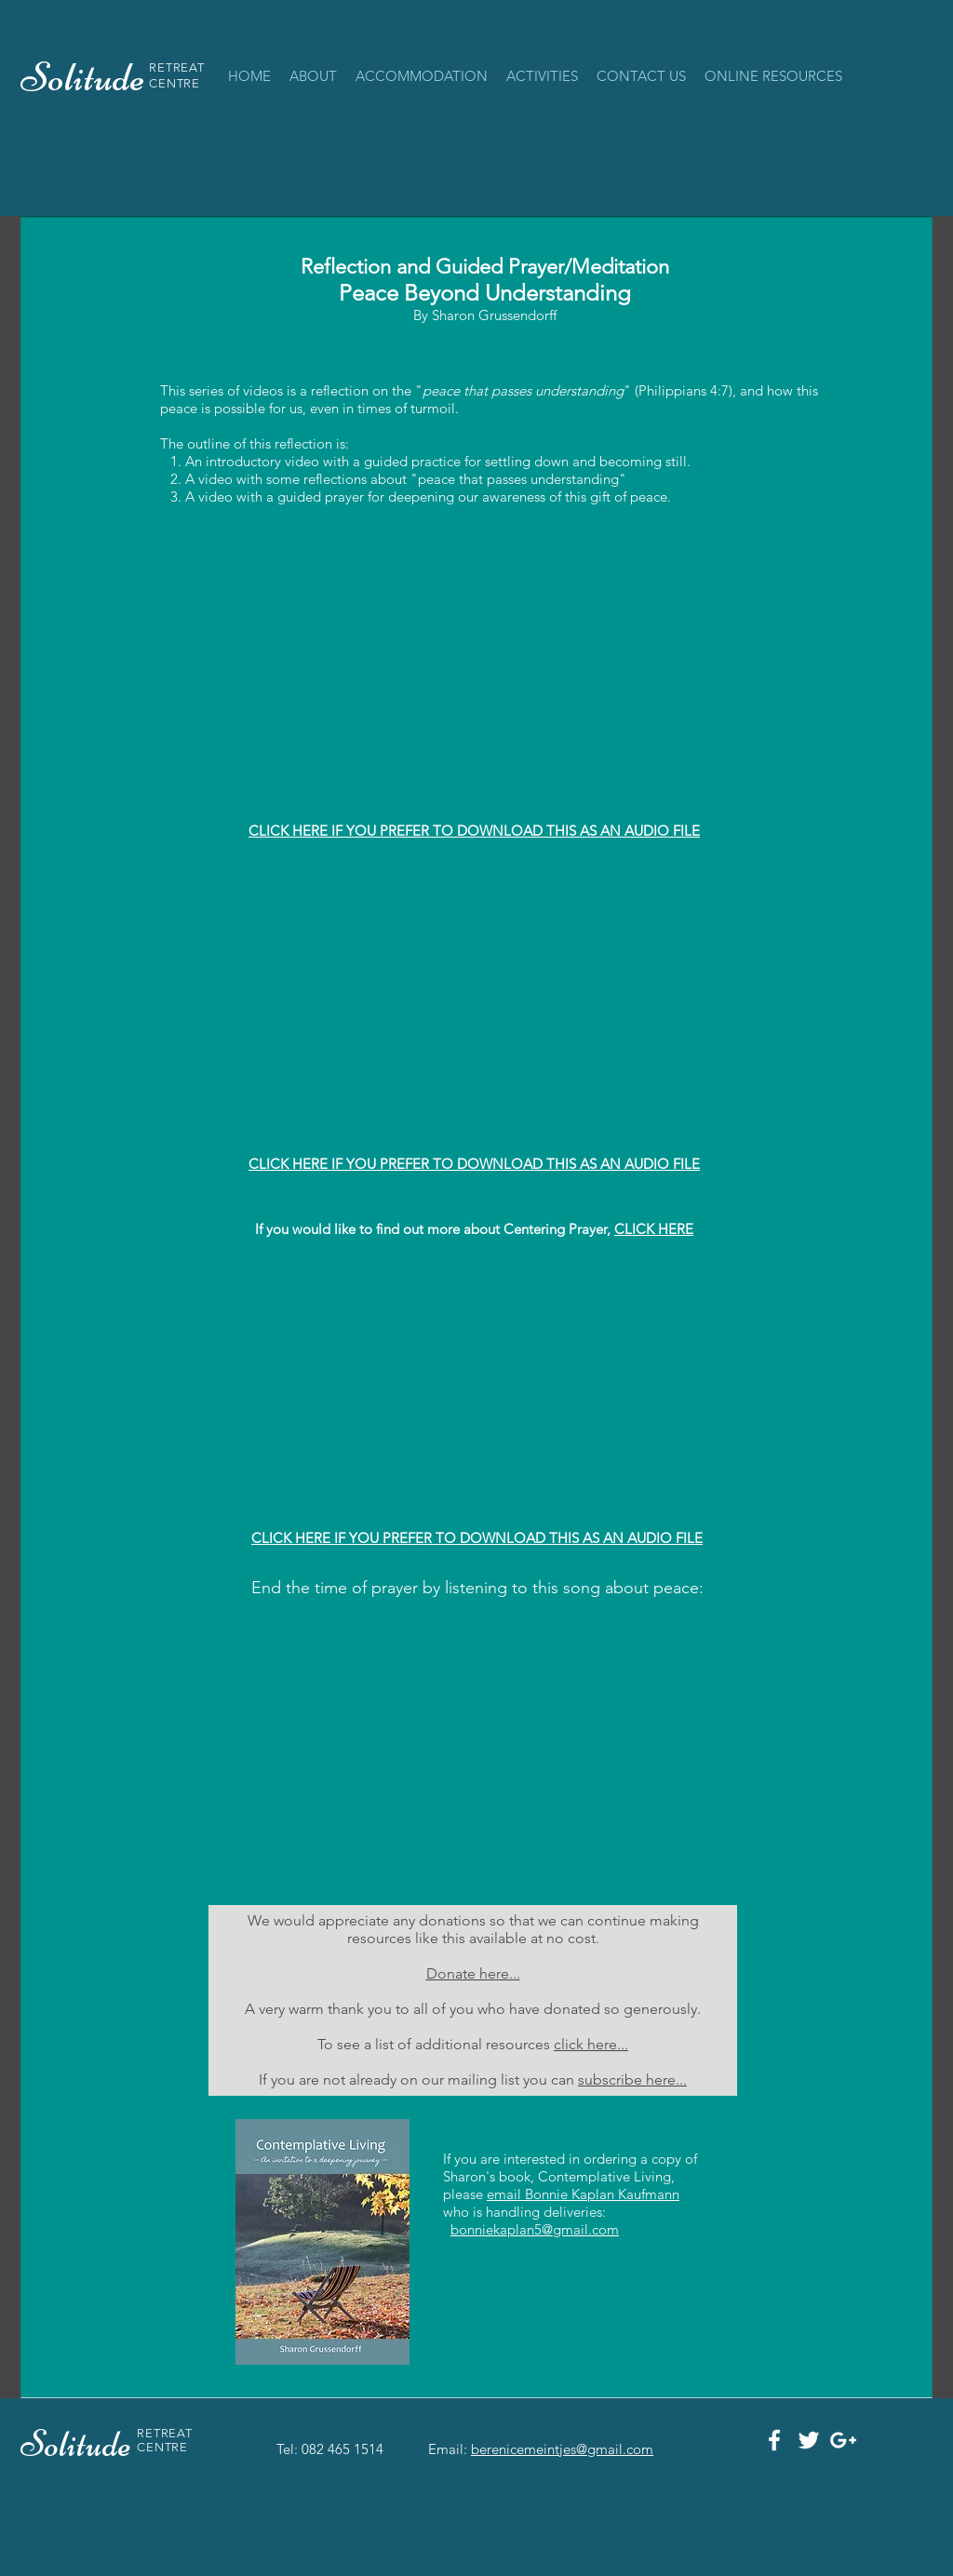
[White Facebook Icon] (774, 2440)
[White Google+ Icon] (843, 2440)
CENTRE (174, 83)
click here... (591, 2044)
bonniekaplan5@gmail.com (534, 2229)
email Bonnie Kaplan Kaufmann (583, 2194)
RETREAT (177, 67)
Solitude (78, 2444)
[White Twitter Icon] (809, 2440)
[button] (421, 76)
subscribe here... (632, 2079)
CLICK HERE (653, 1229)
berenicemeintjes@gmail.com (562, 2449)
